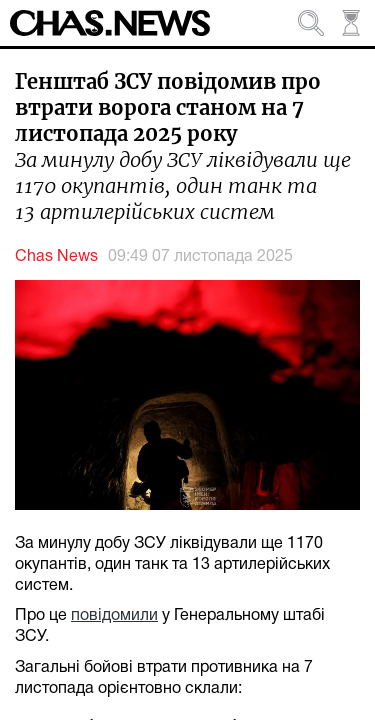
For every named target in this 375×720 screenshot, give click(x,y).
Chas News (56, 257)
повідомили (114, 616)
